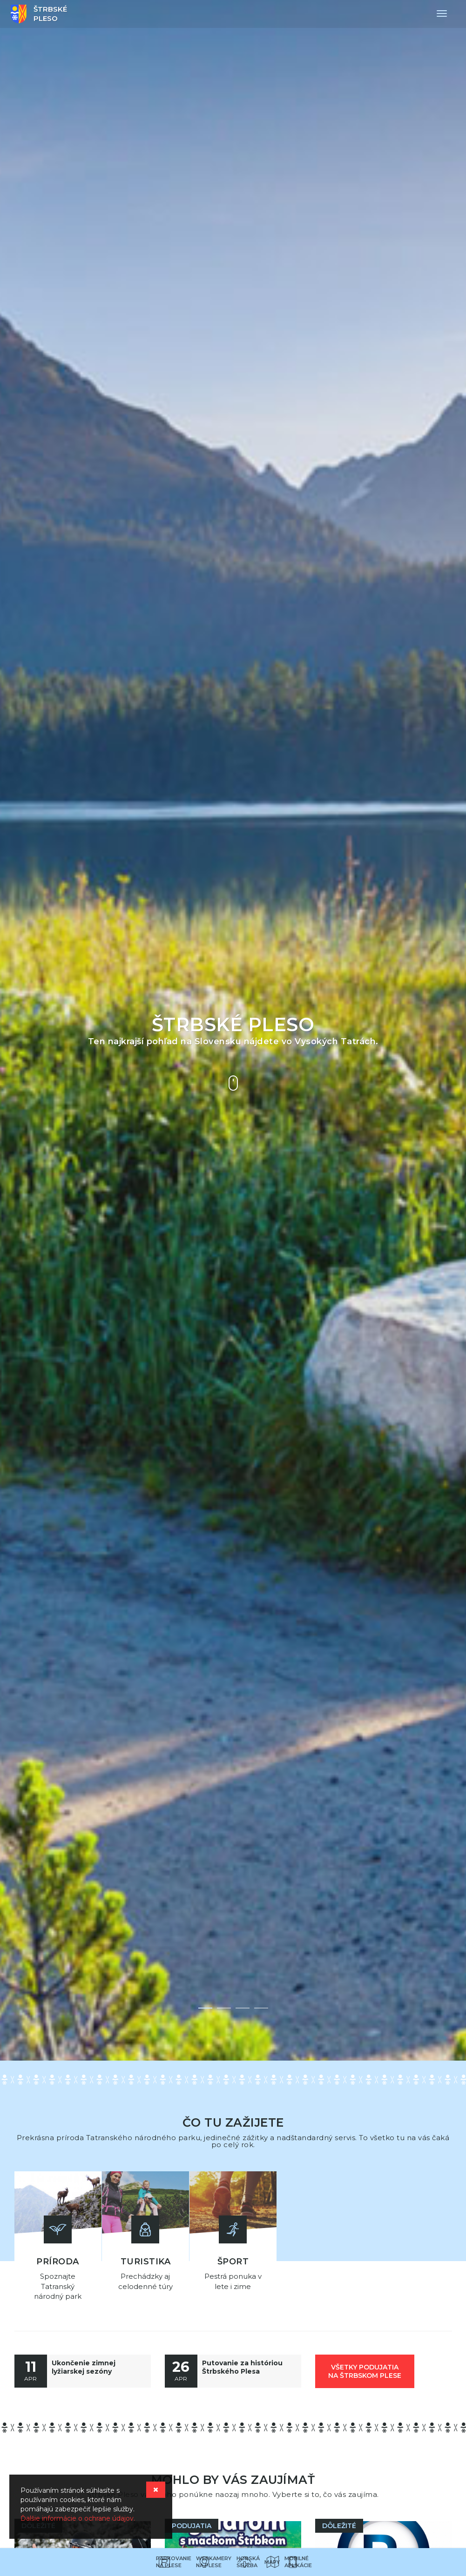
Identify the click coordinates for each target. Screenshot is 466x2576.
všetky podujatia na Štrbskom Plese (364, 2369)
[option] (233, 1030)
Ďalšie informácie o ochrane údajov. (77, 2518)
